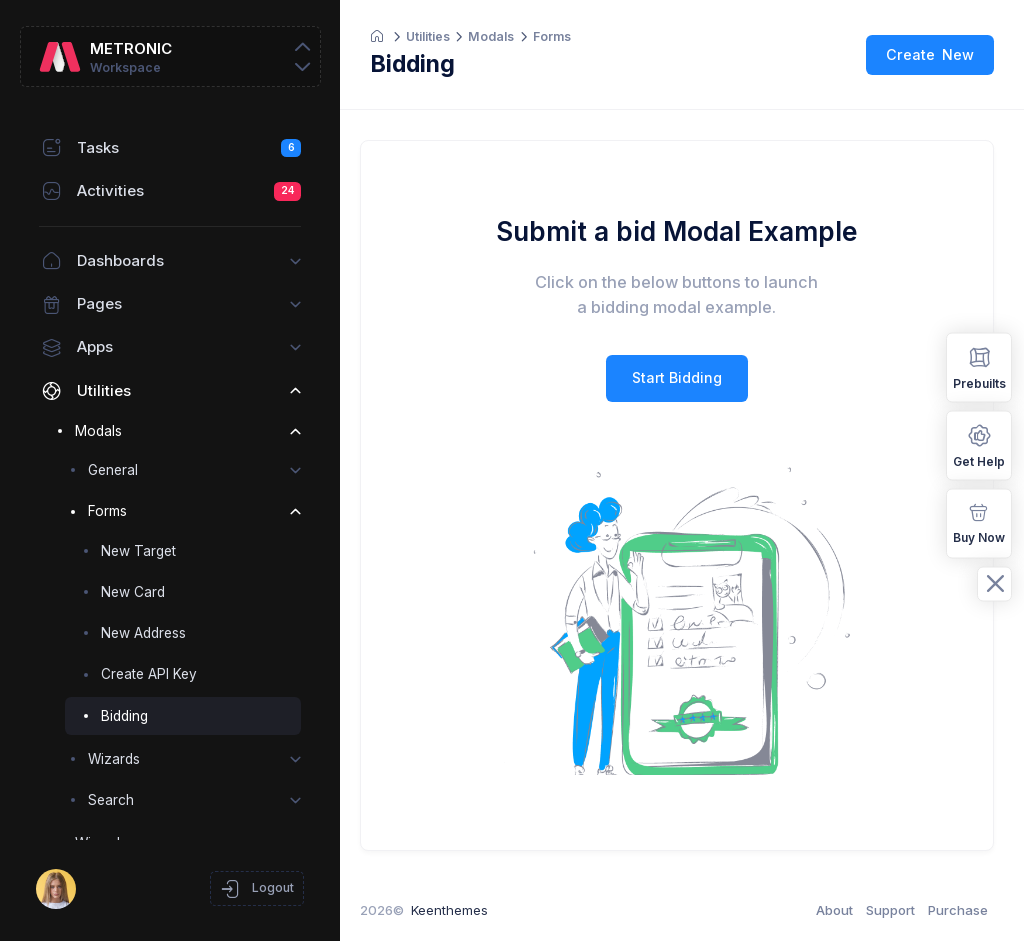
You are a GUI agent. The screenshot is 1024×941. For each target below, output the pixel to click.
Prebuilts (979, 366)
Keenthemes (459, 910)
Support (890, 910)
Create (930, 54)
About (834, 910)
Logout (256, 889)
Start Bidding (682, 377)
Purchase (958, 910)
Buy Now (979, 521)
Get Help (979, 444)
